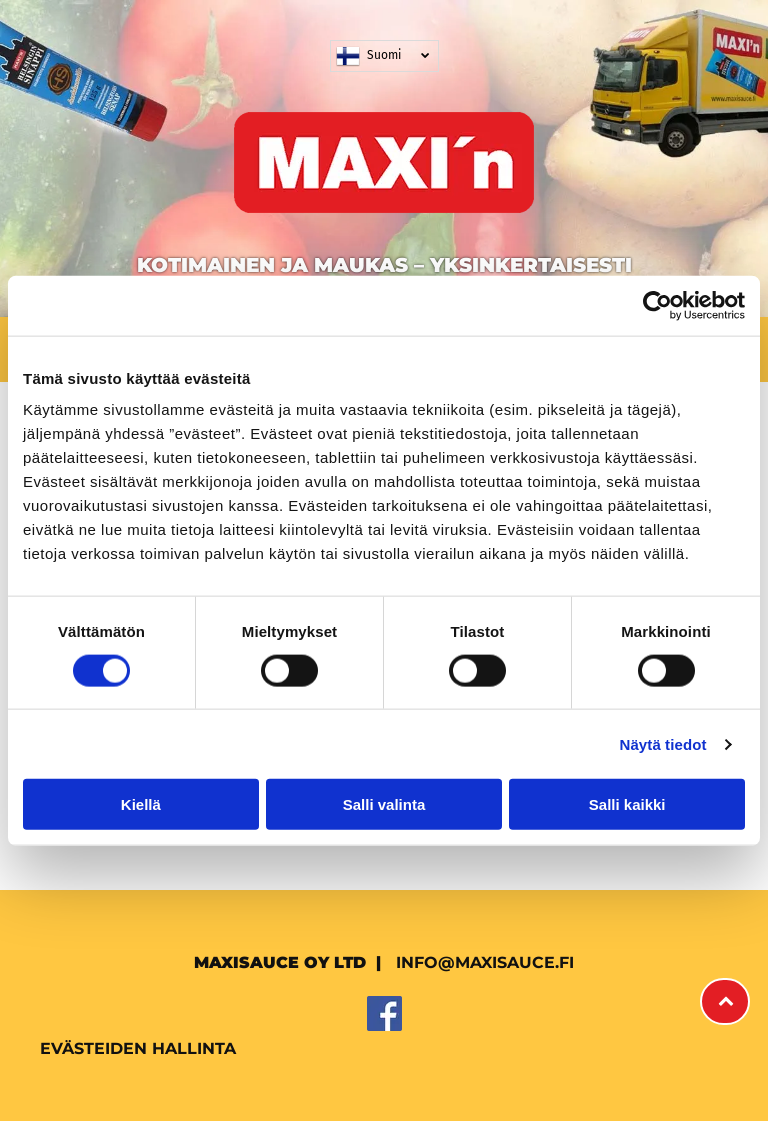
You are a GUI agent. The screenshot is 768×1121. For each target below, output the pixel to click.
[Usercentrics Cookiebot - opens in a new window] (657, 305)
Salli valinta (384, 804)
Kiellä (141, 804)
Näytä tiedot (663, 744)
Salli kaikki (627, 804)
